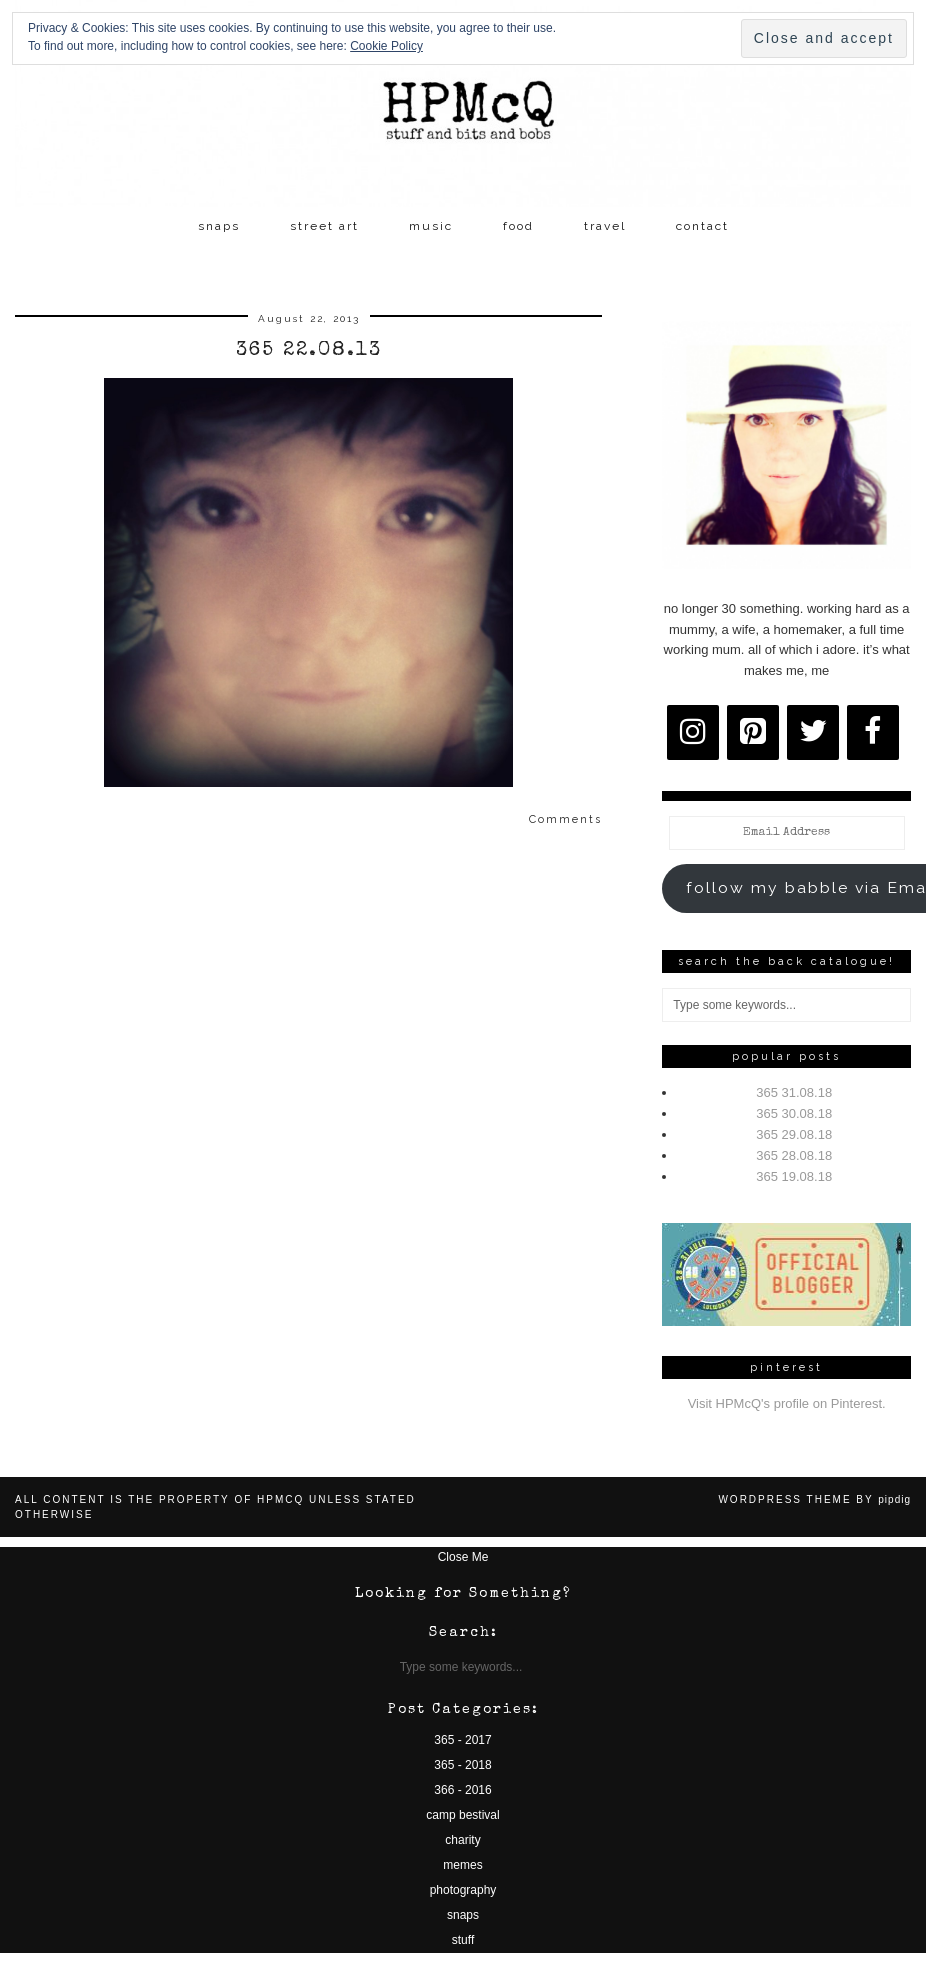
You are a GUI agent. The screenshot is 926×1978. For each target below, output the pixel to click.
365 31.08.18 (794, 1092)
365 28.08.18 (794, 1155)
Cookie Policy (386, 46)
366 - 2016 (462, 1790)
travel (605, 226)
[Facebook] (873, 732)
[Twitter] (813, 732)
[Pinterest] (753, 732)
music (431, 226)
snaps (219, 226)
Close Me (463, 1557)
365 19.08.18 (794, 1176)
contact (702, 226)
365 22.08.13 (309, 351)
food (518, 226)
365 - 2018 (462, 1765)
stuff (463, 1940)
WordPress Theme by (814, 1499)
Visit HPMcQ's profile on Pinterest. (787, 1403)
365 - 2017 (462, 1740)
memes (462, 1865)
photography (463, 1890)
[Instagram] (693, 732)
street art (324, 226)
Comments (565, 819)
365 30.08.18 (794, 1113)
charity (462, 1840)
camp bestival (462, 1815)
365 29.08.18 (794, 1134)
